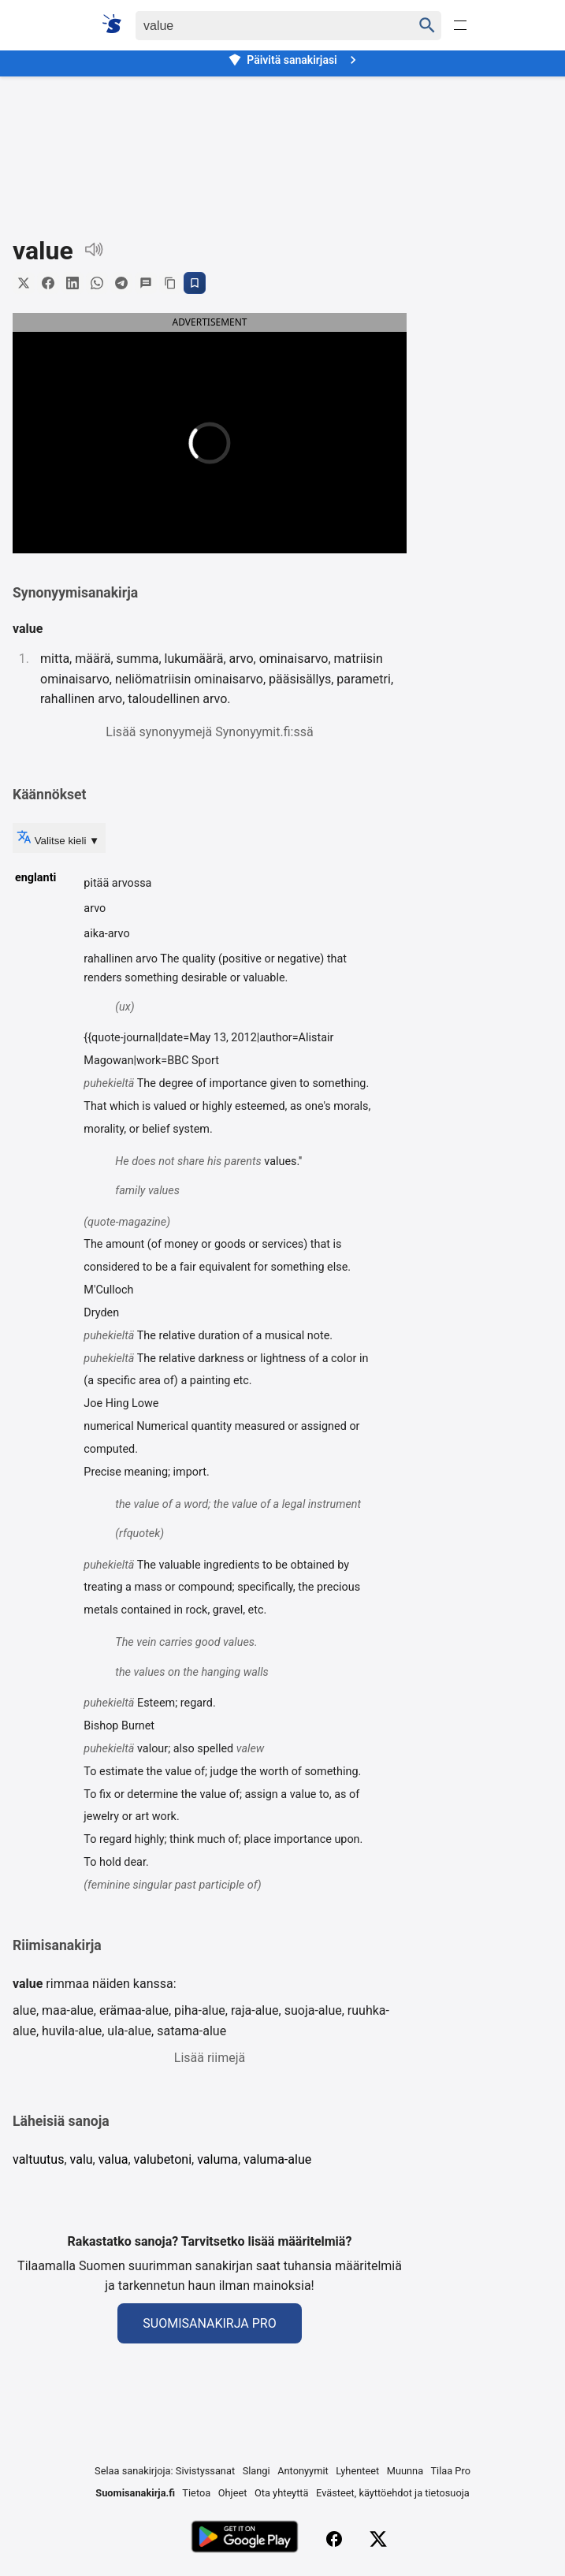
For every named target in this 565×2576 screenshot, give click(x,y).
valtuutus (38, 2159)
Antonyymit (302, 2471)
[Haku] (260, 25)
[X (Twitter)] (378, 2539)
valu (81, 2159)
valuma (217, 2159)
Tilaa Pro (450, 2471)
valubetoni (162, 2159)
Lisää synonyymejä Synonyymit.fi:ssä (209, 731)
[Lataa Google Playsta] (245, 2538)
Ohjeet (232, 2493)
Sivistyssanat (205, 2471)
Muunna (405, 2471)
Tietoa (196, 2493)
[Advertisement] (282, 145)
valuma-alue (277, 2159)
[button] (118, 442)
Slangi (256, 2471)
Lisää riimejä (209, 2057)
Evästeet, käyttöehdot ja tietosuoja (393, 2493)
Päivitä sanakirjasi (294, 60)
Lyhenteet (357, 2471)
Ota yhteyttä (282, 2493)
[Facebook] (334, 2539)
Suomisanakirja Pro (209, 2323)
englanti (35, 877)
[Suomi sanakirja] (117, 23)
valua (113, 2159)
